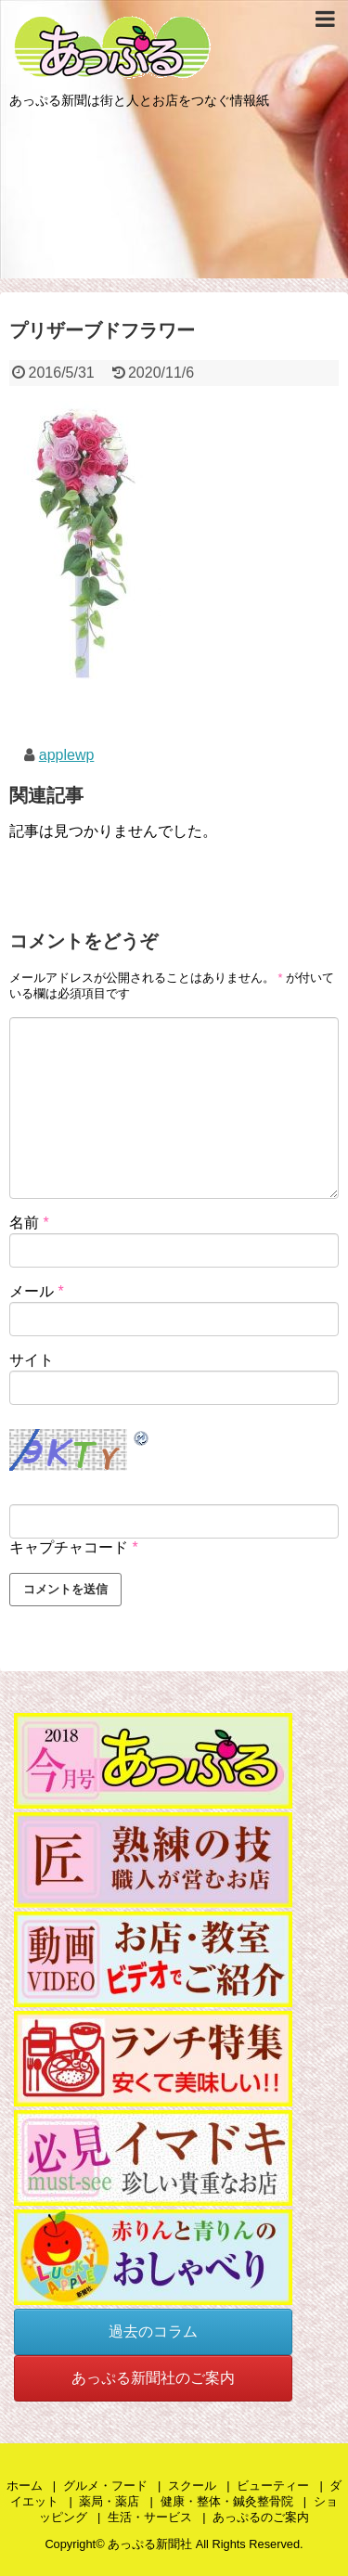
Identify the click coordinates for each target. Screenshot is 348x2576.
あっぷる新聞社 (150, 2544)
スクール (192, 2485)
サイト (31, 1360)
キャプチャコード (68, 1547)
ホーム (24, 2485)
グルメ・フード (105, 2485)
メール (36, 1291)
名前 (29, 1222)
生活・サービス (150, 2517)
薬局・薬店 (109, 2501)
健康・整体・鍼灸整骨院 (227, 2501)
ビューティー (273, 2485)
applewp (67, 755)
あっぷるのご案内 (261, 2517)
